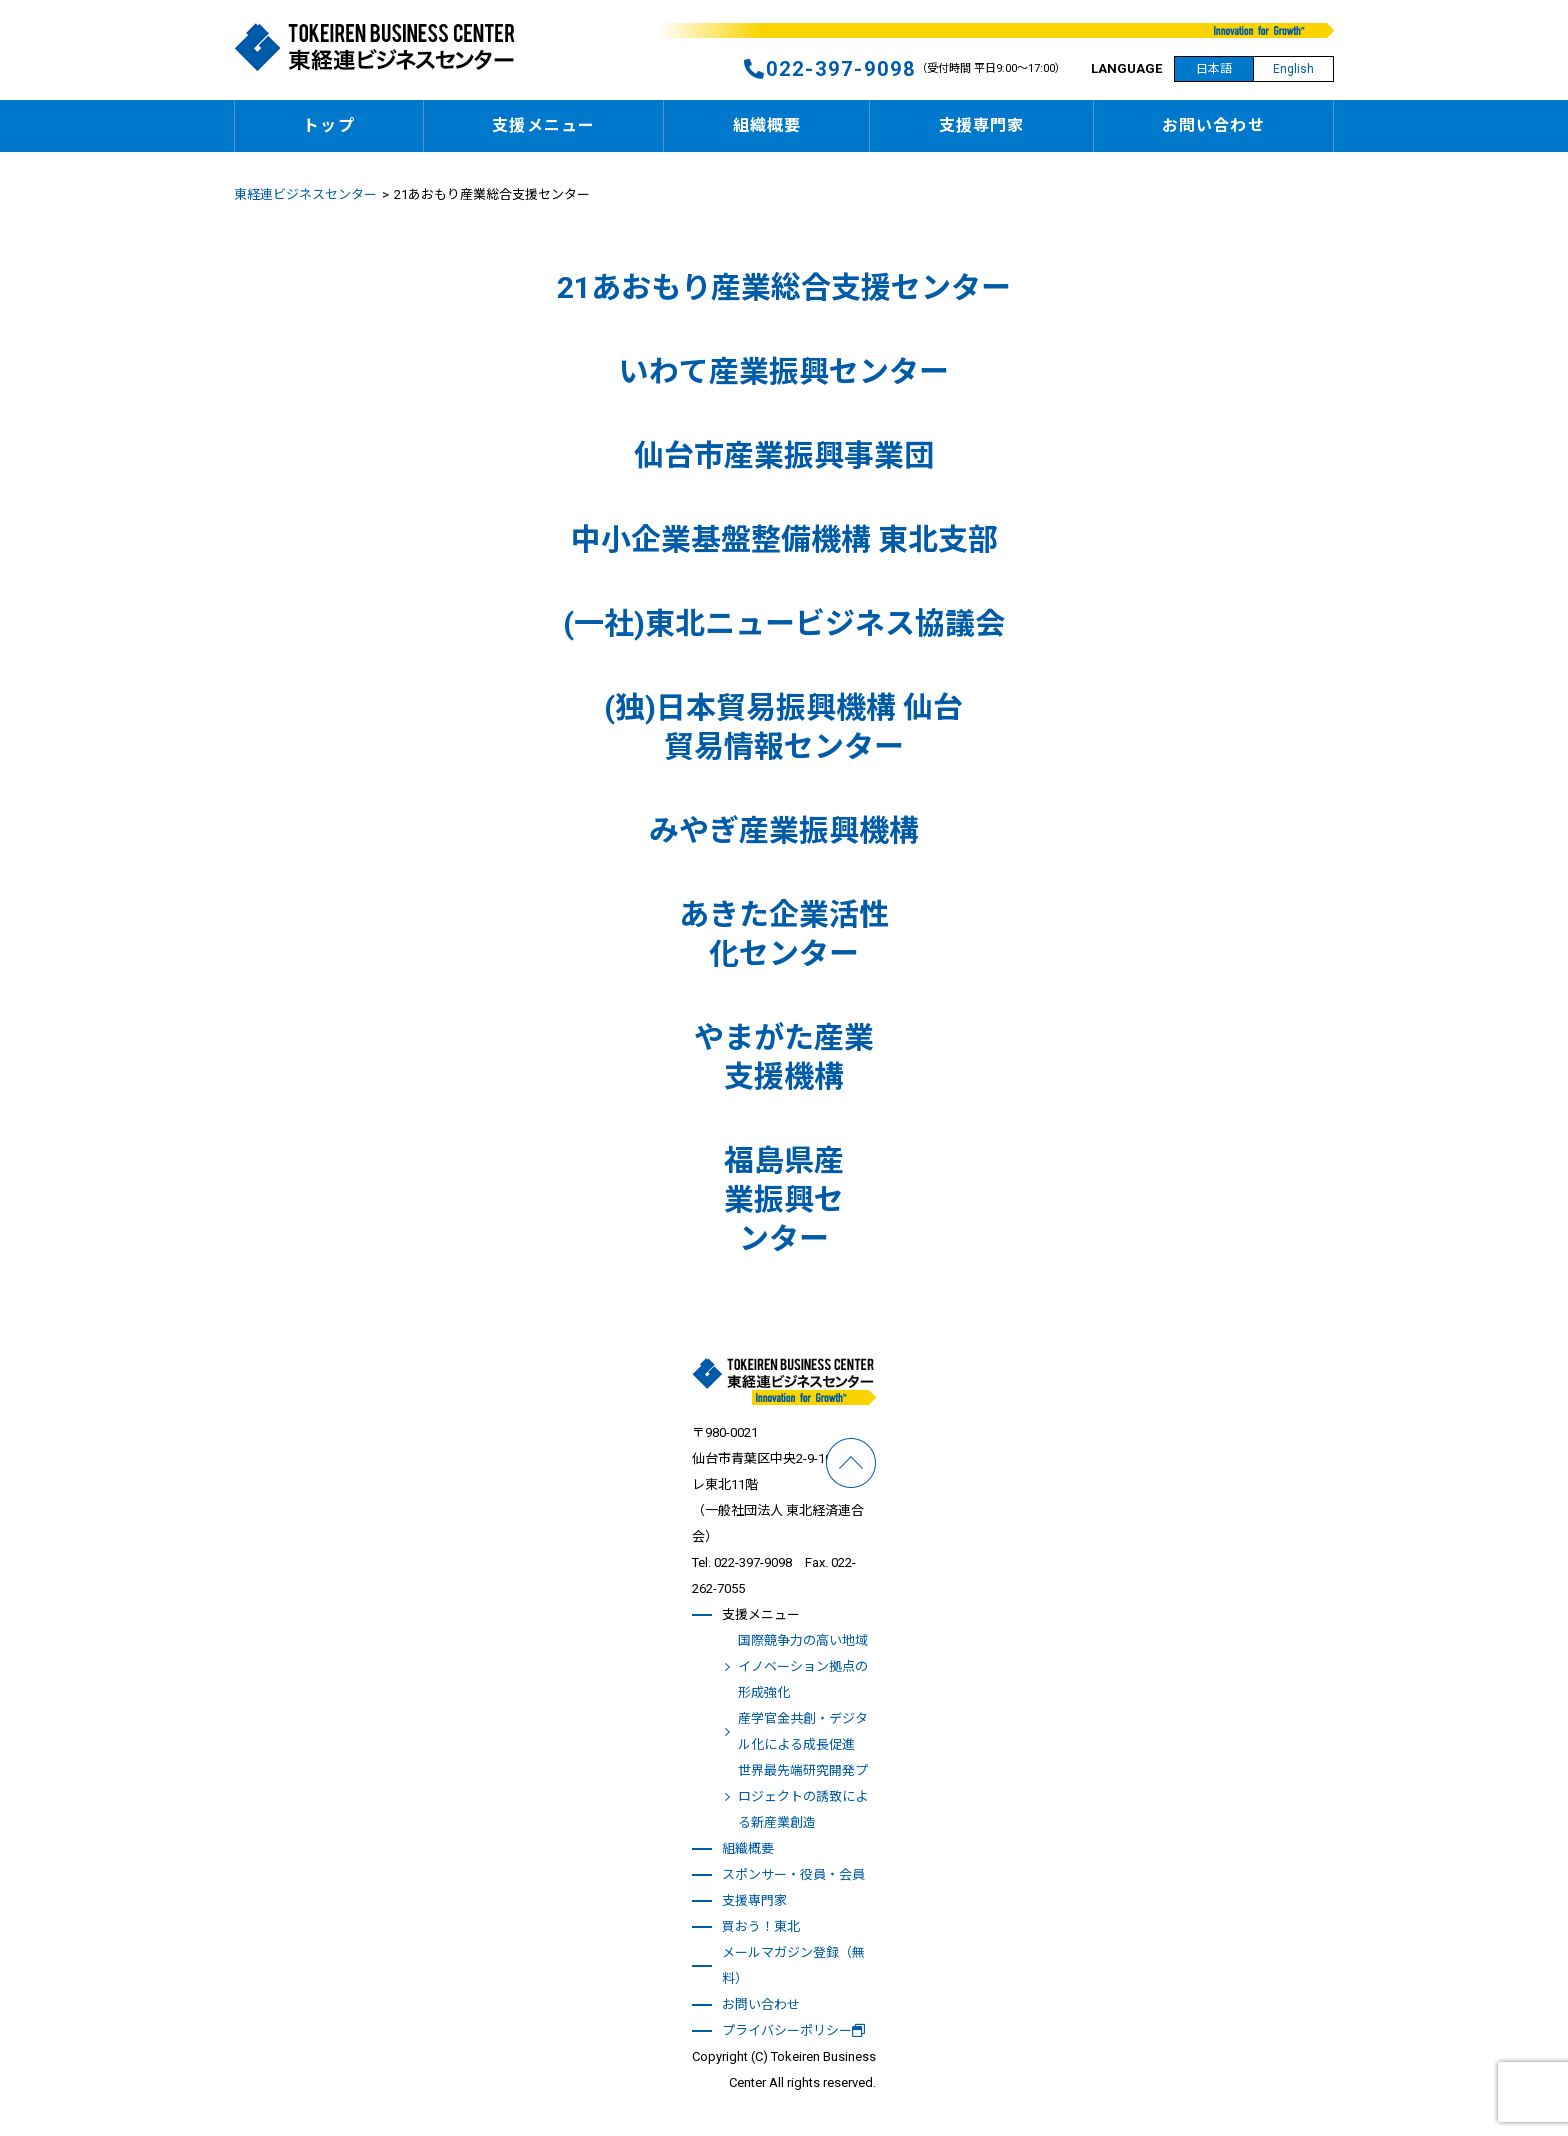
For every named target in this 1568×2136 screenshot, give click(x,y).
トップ (328, 125)
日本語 (1214, 69)
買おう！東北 (761, 1926)
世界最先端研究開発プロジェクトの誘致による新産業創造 (803, 1796)
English (1293, 69)
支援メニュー (543, 125)
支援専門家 (982, 125)
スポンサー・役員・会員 (793, 1874)
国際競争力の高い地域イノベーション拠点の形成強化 (803, 1666)
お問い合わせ (1213, 125)
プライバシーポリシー (793, 2030)
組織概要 (767, 125)
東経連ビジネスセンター (305, 194)
